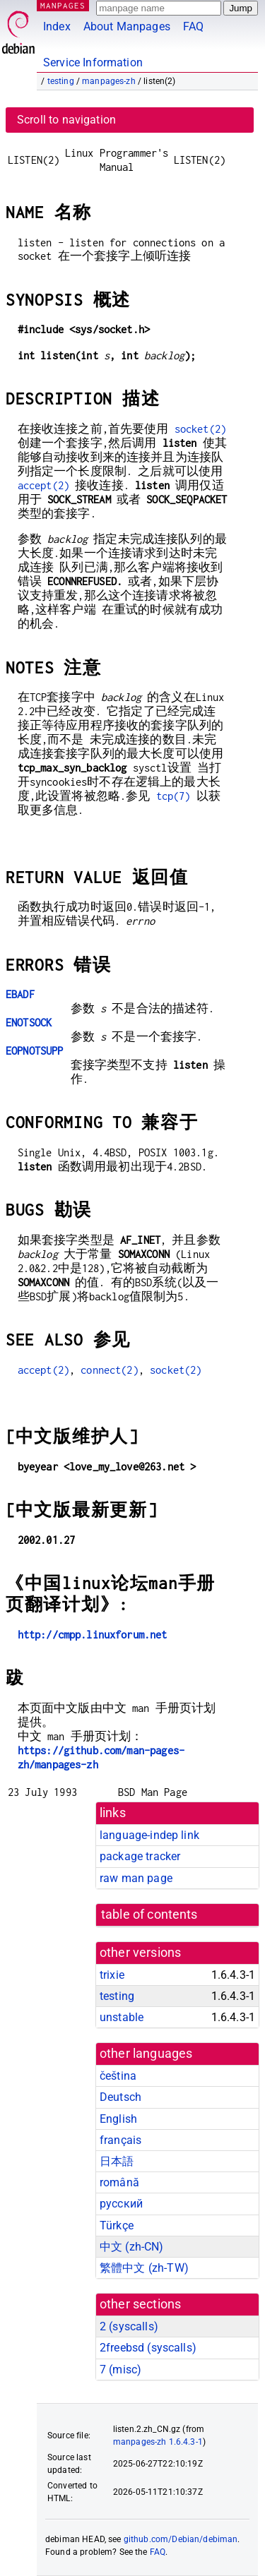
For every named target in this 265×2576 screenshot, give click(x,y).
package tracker (140, 1856)
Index (57, 26)
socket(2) (200, 429)
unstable (121, 2017)
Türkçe (117, 2225)
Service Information (93, 62)
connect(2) (110, 1370)
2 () (129, 2326)
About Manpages (126, 26)
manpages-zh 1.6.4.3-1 (158, 2442)
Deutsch (120, 2097)
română (119, 2182)
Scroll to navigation (66, 119)
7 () (120, 2369)
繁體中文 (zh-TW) (144, 2268)
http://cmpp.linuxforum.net (92, 1635)
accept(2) (43, 485)
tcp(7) (173, 796)
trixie (112, 1975)
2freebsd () (148, 2347)
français (120, 2140)
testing (60, 81)
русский (121, 2203)
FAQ (193, 26)
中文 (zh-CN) (132, 2246)
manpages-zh (109, 81)
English (118, 2119)
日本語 (117, 2161)
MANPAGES (63, 5)
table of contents (149, 1914)
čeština (118, 2076)
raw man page (136, 1878)
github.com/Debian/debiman (181, 2539)
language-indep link (149, 1835)
